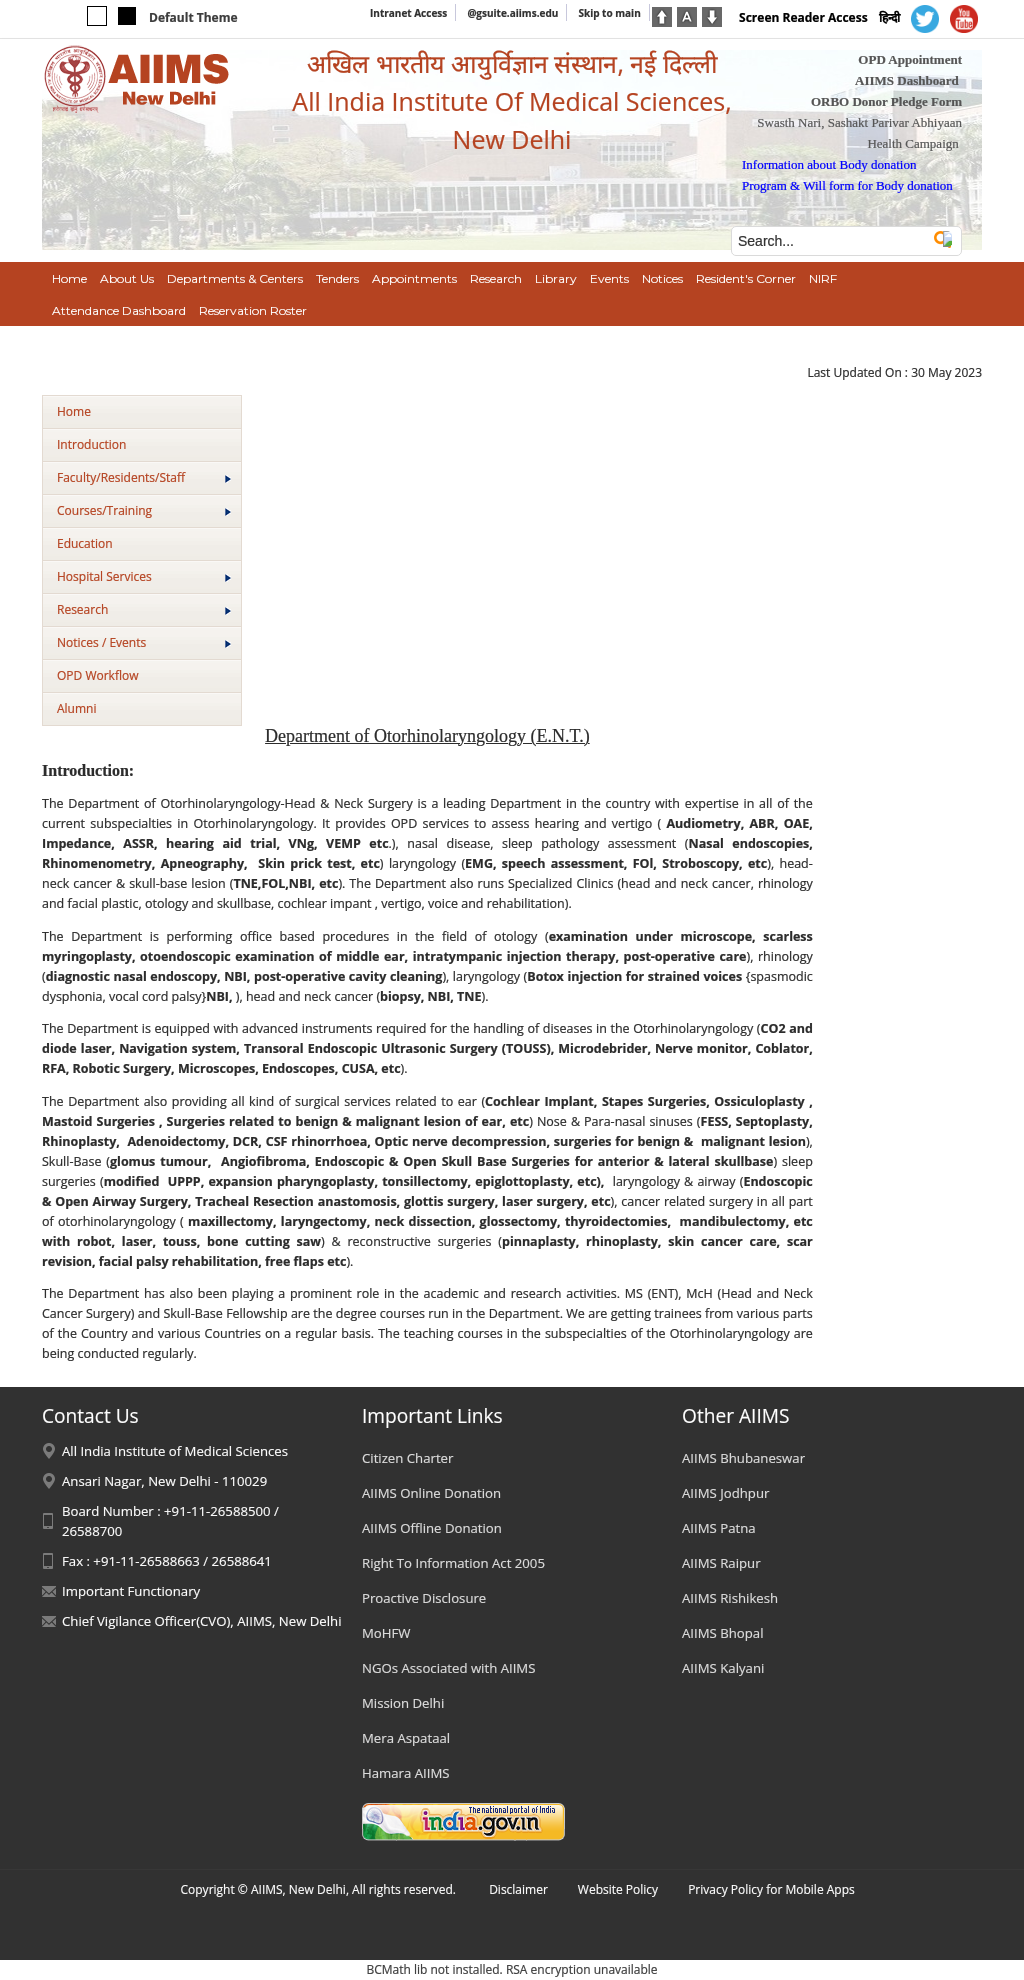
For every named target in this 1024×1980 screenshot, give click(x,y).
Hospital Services (144, 576)
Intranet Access (408, 13)
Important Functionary (131, 1591)
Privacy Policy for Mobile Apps (771, 1889)
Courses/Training (144, 510)
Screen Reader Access (803, 17)
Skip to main (609, 13)
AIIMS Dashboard (907, 80)
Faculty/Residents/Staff (144, 477)
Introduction (91, 444)
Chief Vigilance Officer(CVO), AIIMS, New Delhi (202, 1621)
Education (85, 543)
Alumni (76, 708)
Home (74, 411)
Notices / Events (144, 642)
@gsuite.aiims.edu (512, 13)
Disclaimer (518, 1889)
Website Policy (618, 1889)
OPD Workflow (97, 675)
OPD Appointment (910, 59)
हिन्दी (889, 17)
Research (144, 609)
